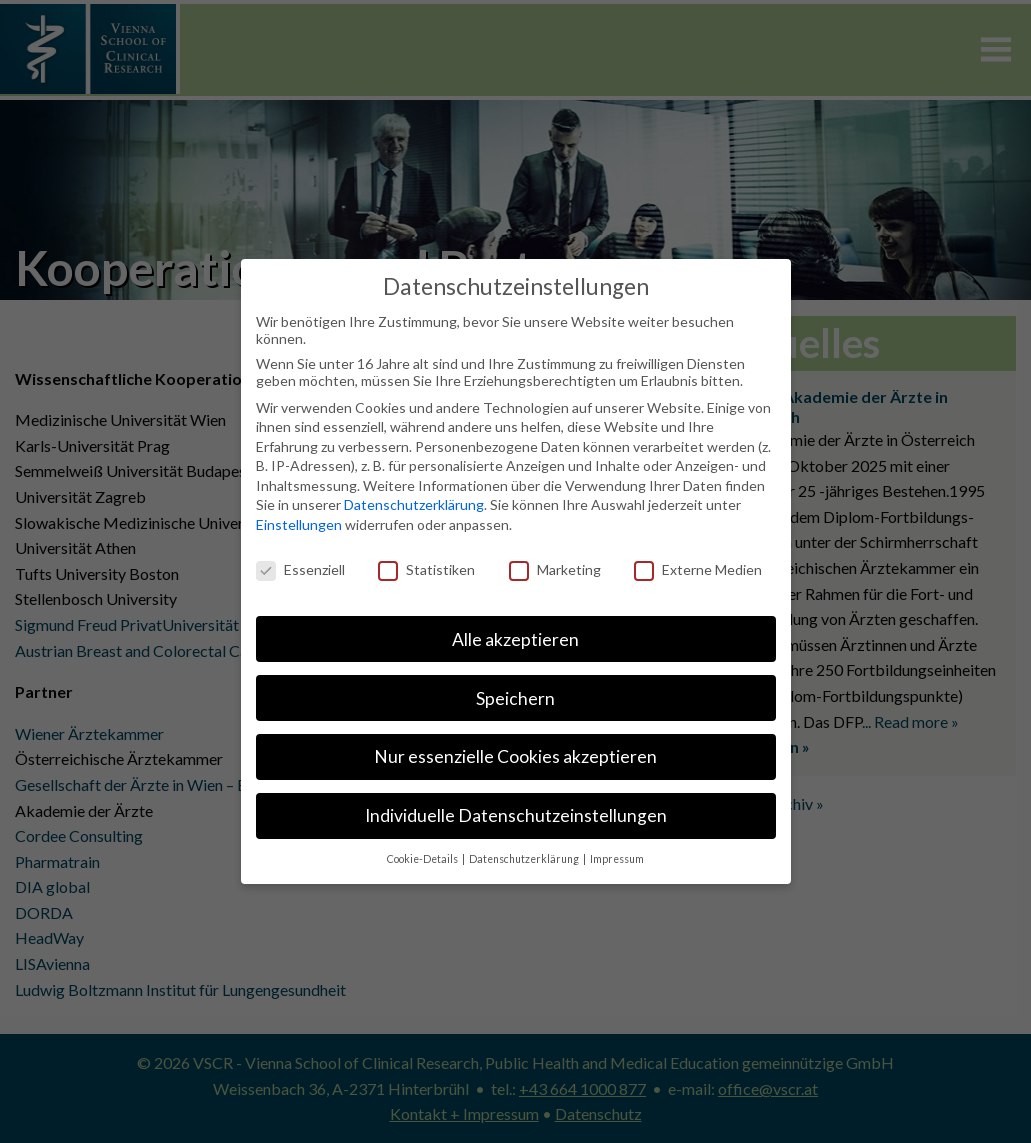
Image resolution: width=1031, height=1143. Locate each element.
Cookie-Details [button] (423, 859)
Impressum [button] (617, 859)
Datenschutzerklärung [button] (525, 859)
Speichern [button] (515, 698)
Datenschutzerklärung (414, 504)
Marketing (555, 569)
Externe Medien (698, 569)
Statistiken (426, 569)
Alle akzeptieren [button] (515, 639)
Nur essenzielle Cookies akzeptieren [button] (515, 756)
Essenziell (300, 569)
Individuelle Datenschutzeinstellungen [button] (516, 815)
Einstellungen (299, 524)
